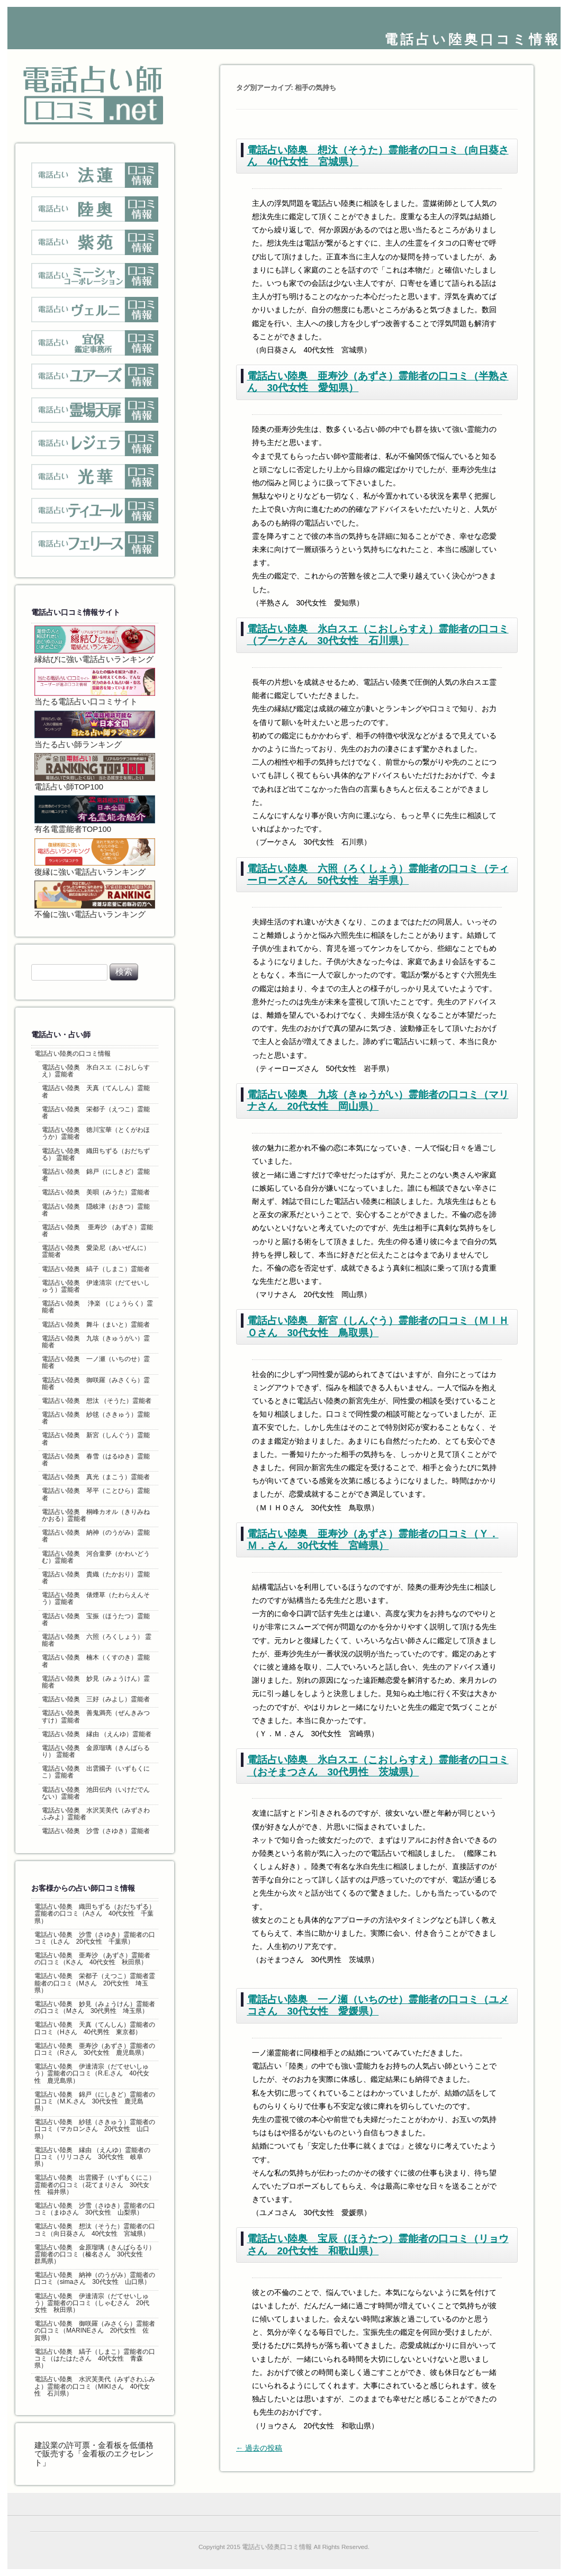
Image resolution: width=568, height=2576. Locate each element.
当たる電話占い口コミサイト (94, 687)
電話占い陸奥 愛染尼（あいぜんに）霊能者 (96, 1251)
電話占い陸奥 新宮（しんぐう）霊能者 (96, 1438)
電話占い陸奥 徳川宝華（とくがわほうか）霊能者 (96, 1133)
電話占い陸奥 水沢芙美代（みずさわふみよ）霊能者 (96, 1814)
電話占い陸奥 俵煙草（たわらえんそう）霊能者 (96, 1598)
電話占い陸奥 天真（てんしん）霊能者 (96, 1091)
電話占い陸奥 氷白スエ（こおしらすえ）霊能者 (96, 1071)
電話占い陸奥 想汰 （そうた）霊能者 (96, 1400)
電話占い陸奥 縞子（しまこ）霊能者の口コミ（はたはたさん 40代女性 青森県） (94, 2358)
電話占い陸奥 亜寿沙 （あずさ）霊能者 (98, 1230)
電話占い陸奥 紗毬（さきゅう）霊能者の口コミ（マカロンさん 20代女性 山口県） (94, 2128)
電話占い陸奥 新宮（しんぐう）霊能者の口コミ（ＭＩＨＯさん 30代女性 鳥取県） (378, 1326)
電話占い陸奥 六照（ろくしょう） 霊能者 (96, 1640)
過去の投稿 (259, 2448)
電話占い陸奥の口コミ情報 (72, 1053)
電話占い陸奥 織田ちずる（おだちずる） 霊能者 (96, 1154)
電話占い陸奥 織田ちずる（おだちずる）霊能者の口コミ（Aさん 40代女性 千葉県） (94, 1913)
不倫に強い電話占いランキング (94, 900)
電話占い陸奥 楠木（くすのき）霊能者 (96, 1661)
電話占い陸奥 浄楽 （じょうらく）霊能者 (98, 1307)
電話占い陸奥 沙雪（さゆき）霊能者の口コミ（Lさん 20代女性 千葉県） (94, 1938)
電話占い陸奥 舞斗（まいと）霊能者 (96, 1324)
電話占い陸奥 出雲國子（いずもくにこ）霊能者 (96, 1772)
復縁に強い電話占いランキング (94, 857)
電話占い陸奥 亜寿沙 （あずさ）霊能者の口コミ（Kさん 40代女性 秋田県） (92, 1959)
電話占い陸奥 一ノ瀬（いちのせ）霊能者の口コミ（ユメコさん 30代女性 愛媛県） (378, 2005)
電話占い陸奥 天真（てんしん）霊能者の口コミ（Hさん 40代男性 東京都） (94, 2028)
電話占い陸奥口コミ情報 (472, 39)
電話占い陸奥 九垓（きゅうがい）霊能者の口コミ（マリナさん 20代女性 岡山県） (378, 1100)
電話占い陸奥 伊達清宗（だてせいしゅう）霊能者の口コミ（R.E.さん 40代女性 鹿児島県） (91, 2073)
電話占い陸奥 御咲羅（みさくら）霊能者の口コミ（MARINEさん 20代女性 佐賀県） (94, 2330)
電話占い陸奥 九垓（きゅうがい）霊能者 (96, 1342)
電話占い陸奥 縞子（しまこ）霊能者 (96, 1269)
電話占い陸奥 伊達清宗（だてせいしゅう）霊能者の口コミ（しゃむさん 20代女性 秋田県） (91, 2303)
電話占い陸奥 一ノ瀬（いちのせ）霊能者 (96, 1362)
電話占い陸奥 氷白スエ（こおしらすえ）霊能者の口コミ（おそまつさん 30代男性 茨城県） (378, 1765)
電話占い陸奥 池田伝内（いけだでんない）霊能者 (96, 1793)
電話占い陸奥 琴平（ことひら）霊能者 (96, 1494)
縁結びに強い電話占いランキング (94, 644)
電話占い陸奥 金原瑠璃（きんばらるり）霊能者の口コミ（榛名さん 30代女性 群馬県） (94, 2254)
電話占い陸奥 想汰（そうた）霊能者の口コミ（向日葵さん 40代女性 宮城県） (94, 2230)
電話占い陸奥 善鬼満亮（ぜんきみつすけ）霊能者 (96, 1716)
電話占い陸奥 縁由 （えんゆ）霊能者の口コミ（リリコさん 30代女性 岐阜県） (92, 2156)
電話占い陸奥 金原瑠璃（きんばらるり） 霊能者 (96, 1751)
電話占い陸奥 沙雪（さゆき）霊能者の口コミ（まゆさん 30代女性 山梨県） (94, 2209)
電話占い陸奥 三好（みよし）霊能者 (96, 1699)
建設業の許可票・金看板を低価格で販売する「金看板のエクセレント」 (94, 2454)
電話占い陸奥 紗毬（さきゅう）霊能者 (96, 1418)
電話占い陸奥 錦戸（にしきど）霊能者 (96, 1175)
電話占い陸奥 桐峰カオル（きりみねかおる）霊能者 (96, 1515)
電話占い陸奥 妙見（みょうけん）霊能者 (96, 1682)
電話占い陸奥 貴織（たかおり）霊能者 (96, 1578)
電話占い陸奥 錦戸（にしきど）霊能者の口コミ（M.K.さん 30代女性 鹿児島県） (94, 2101)
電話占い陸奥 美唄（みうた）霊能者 (96, 1192)
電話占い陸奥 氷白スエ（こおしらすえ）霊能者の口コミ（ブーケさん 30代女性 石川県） (378, 634)
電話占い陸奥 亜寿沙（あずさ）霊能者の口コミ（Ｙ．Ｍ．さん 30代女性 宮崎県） (373, 1539)
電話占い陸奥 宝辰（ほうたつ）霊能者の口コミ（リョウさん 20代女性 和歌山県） (378, 2244)
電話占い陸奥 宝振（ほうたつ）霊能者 (96, 1619)
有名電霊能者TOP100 (94, 814)
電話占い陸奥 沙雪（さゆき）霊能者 (96, 1831)
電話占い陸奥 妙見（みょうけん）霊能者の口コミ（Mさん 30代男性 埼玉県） (94, 2007)
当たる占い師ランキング (94, 730)
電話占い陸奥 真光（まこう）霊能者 (96, 1477)
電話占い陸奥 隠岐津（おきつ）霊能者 (96, 1210)
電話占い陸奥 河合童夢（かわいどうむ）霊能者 (96, 1557)
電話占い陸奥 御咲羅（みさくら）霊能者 (96, 1383)
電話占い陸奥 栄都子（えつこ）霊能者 (96, 1112)
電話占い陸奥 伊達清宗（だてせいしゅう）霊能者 (96, 1286)
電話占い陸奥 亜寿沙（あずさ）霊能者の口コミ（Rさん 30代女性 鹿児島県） (94, 2049)
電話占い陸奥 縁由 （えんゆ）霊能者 (96, 1734)
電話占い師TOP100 (94, 772)
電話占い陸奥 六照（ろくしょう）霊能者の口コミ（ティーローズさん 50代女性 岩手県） (378, 874)
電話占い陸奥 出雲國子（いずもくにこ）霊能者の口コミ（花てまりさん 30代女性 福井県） (94, 2184)
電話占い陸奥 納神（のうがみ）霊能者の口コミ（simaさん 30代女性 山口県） (94, 2278)
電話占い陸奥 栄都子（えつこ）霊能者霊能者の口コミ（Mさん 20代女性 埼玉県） (94, 1982)
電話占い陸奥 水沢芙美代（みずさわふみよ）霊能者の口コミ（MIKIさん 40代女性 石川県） (94, 2386)
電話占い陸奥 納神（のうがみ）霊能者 (96, 1536)
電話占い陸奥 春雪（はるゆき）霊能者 (96, 1460)
